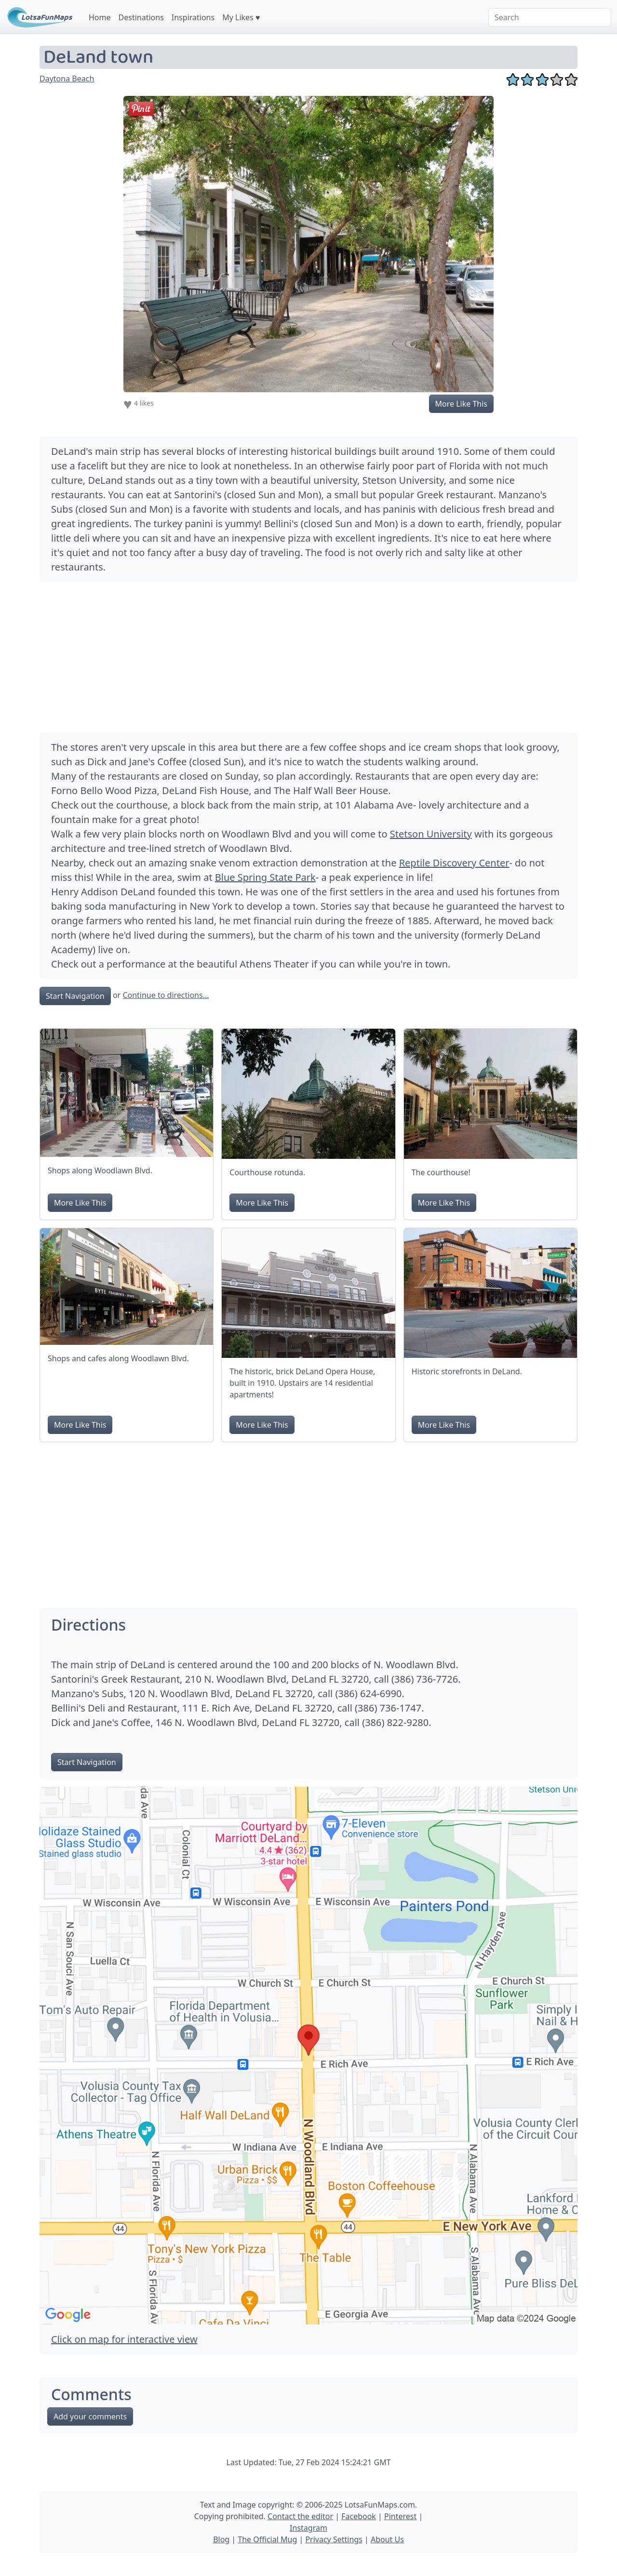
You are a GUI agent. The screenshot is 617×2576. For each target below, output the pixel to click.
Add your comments (90, 2416)
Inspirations (193, 17)
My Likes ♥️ (241, 17)
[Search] (549, 17)
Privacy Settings (333, 2539)
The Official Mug (267, 2539)
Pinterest (400, 2516)
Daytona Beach (67, 78)
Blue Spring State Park (265, 877)
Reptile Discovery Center (454, 862)
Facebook (358, 2516)
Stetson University (431, 833)
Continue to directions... (165, 995)
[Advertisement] (308, 657)
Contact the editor (300, 2516)
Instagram (308, 2528)
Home (100, 17)
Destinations (141, 17)
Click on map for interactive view (124, 2339)
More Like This (461, 403)
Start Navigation (75, 996)
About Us (387, 2539)
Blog (221, 2539)
